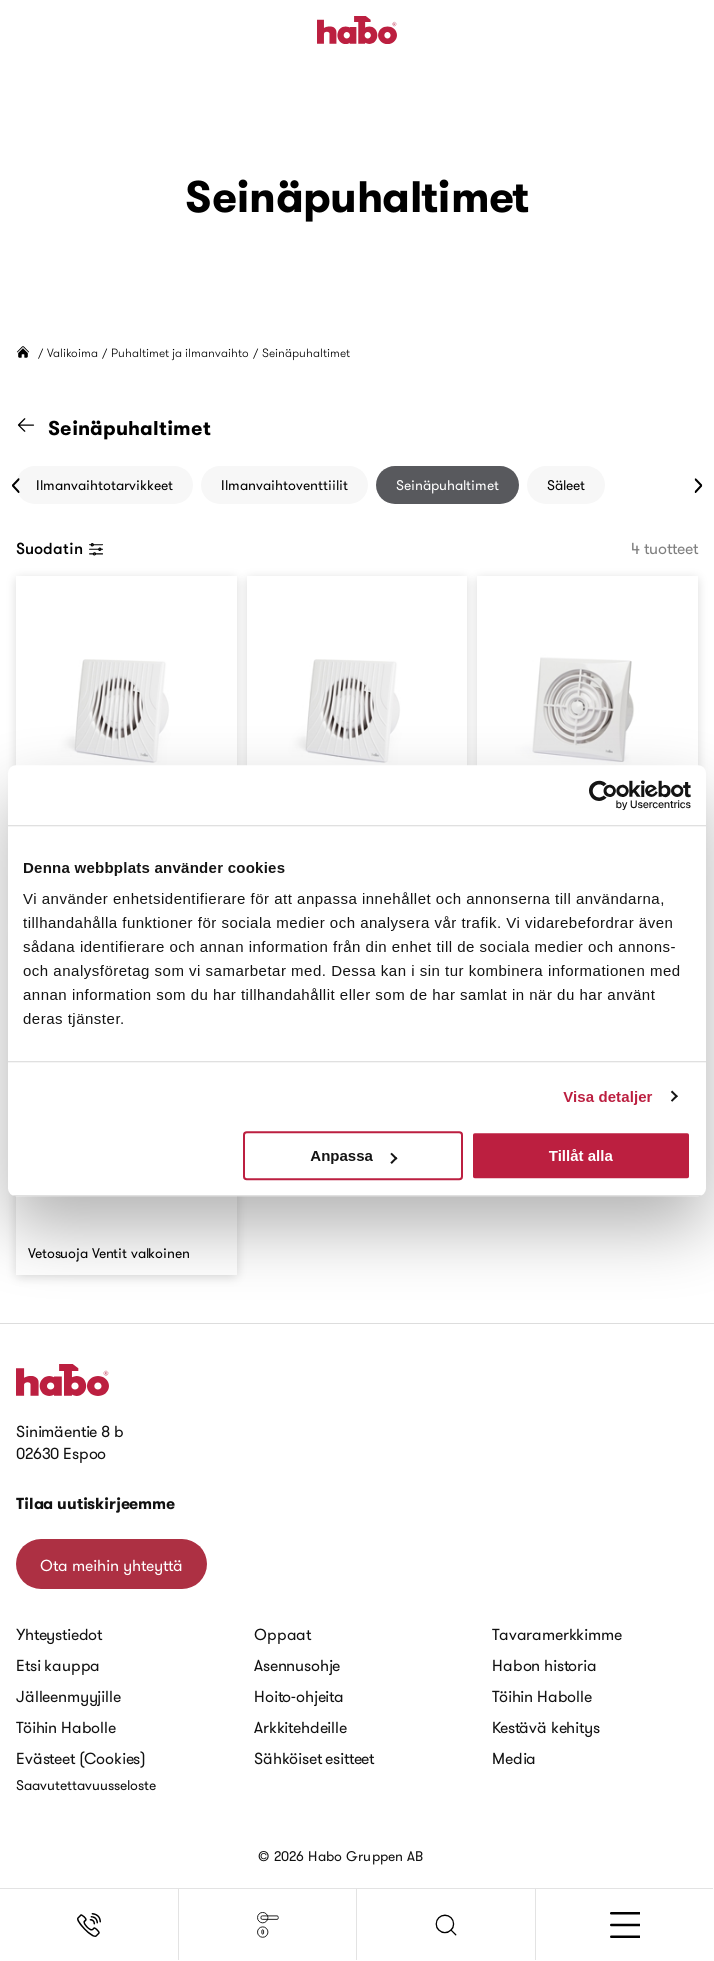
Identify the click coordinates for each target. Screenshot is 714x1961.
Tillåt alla (581, 1155)
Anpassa (353, 1155)
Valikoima (72, 352)
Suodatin (60, 548)
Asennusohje (297, 1665)
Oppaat (282, 1634)
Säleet (566, 485)
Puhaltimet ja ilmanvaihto (180, 352)
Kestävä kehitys (546, 1727)
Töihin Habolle (66, 1727)
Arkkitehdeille (300, 1727)
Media (514, 1758)
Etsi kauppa (58, 1665)
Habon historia (544, 1665)
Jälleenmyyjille (68, 1696)
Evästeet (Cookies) (81, 1758)
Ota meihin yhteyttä (111, 1565)
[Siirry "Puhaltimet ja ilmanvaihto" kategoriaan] (38, 428)
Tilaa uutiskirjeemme (95, 1503)
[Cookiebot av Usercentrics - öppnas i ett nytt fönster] (603, 795)
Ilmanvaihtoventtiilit (284, 485)
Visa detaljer (607, 1096)
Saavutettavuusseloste (86, 1785)
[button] (446, 1925)
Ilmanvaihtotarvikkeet (104, 485)
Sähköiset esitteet (314, 1758)
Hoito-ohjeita (299, 1696)
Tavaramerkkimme (557, 1634)
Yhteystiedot (59, 1634)
